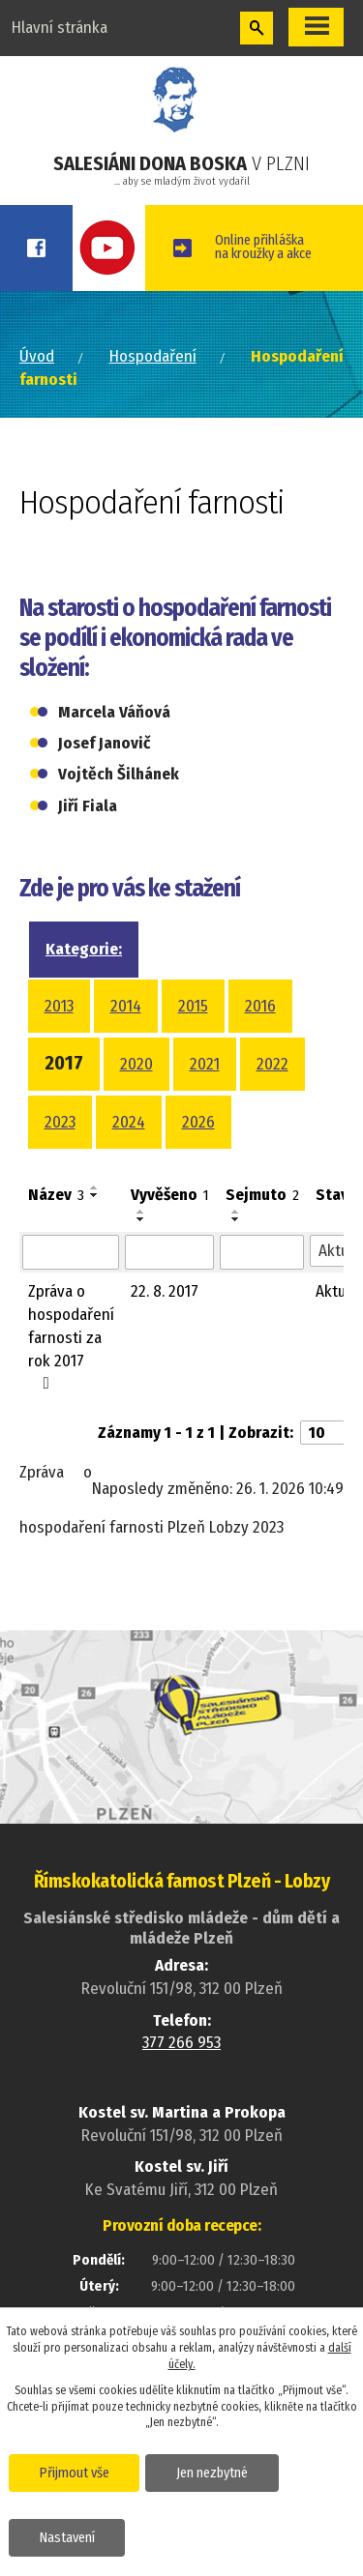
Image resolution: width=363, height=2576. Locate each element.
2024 (128, 1122)
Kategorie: (83, 949)
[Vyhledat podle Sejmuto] (262, 1252)
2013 (59, 1006)
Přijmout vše (74, 2473)
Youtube (109, 248)
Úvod (36, 356)
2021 (205, 1064)
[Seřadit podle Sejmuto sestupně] (236, 1219)
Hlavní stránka (59, 27)
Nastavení (67, 2538)
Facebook (36, 248)
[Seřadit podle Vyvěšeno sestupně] (141, 1219)
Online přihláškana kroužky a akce (263, 246)
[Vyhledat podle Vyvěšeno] (169, 1252)
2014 (125, 1006)
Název (56, 1195)
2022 (272, 1064)
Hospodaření (153, 356)
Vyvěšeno (170, 1195)
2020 (136, 1064)
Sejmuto (262, 1195)
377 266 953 (181, 2043)
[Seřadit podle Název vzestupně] (95, 1187)
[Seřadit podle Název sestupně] (95, 1195)
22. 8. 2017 (164, 1291)
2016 (260, 1006)
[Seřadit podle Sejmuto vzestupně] (236, 1211)
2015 (193, 1006)
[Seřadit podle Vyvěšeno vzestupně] (141, 1211)
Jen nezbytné (212, 2473)
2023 (60, 1122)
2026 (198, 1122)
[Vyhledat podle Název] (70, 1252)
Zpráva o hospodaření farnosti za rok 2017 (71, 1336)
